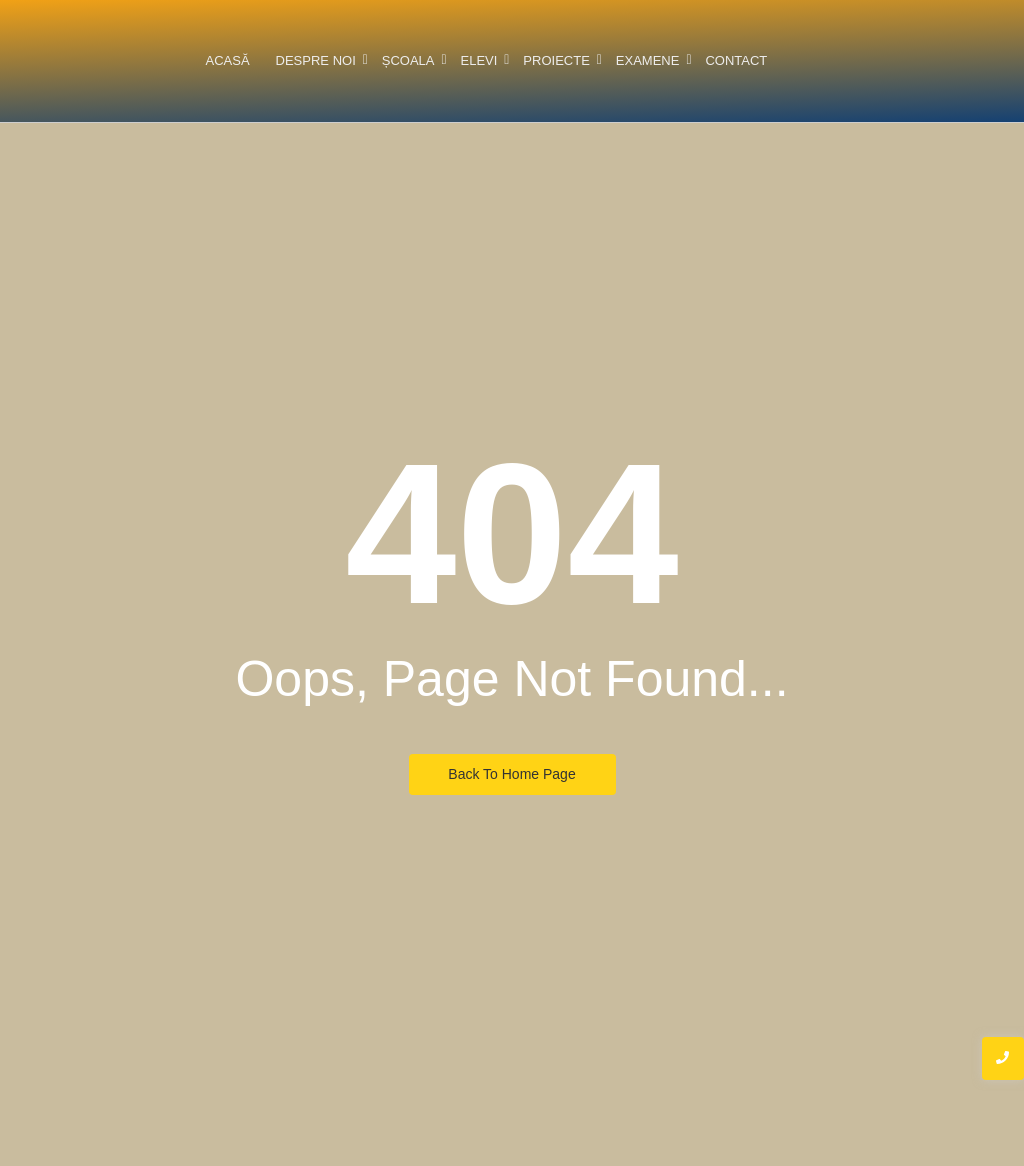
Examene (649, 60)
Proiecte (557, 60)
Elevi (481, 60)
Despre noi (317, 60)
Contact (736, 60)
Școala (410, 60)
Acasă (227, 60)
